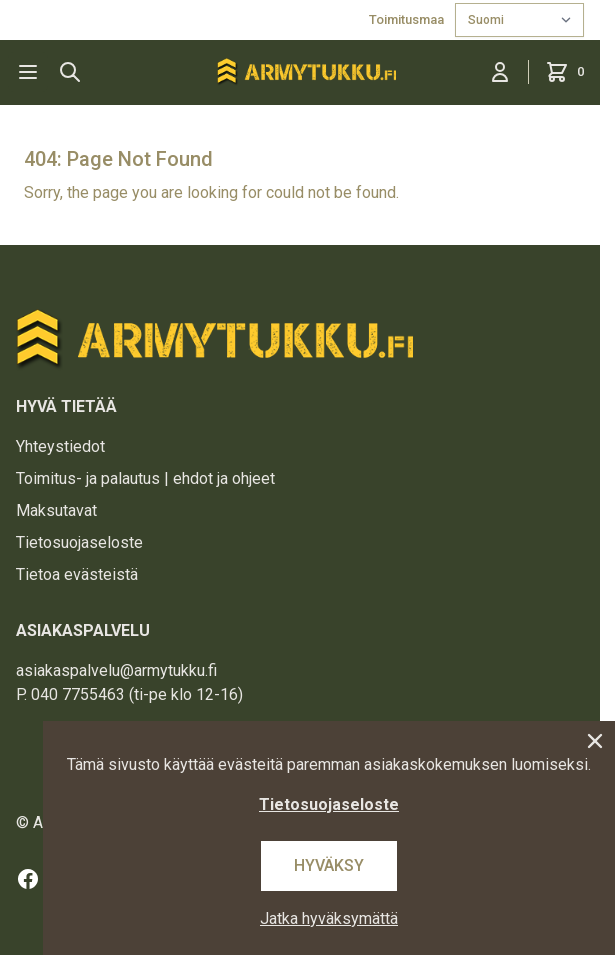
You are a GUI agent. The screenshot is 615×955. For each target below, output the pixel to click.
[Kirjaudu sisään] (500, 72)
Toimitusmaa (408, 19)
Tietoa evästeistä (77, 574)
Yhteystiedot (60, 446)
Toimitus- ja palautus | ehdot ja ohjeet (145, 478)
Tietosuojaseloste (79, 542)
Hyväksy (329, 865)
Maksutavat (56, 510)
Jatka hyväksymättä (329, 918)
